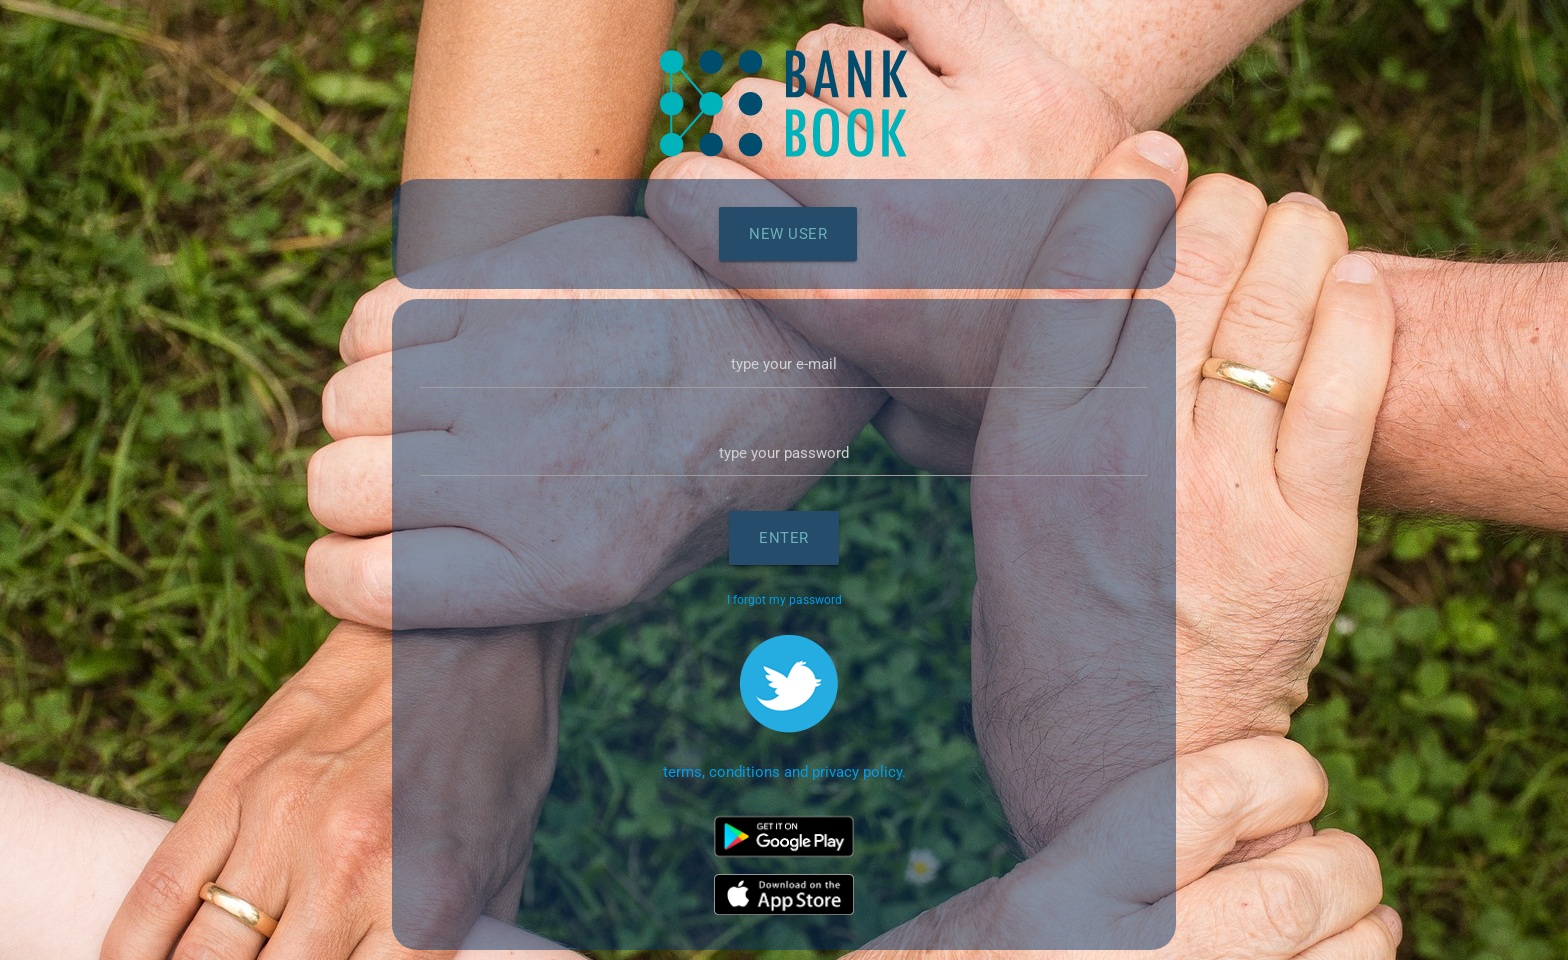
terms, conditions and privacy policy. (784, 772)
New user (788, 234)
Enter (784, 538)
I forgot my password (784, 600)
